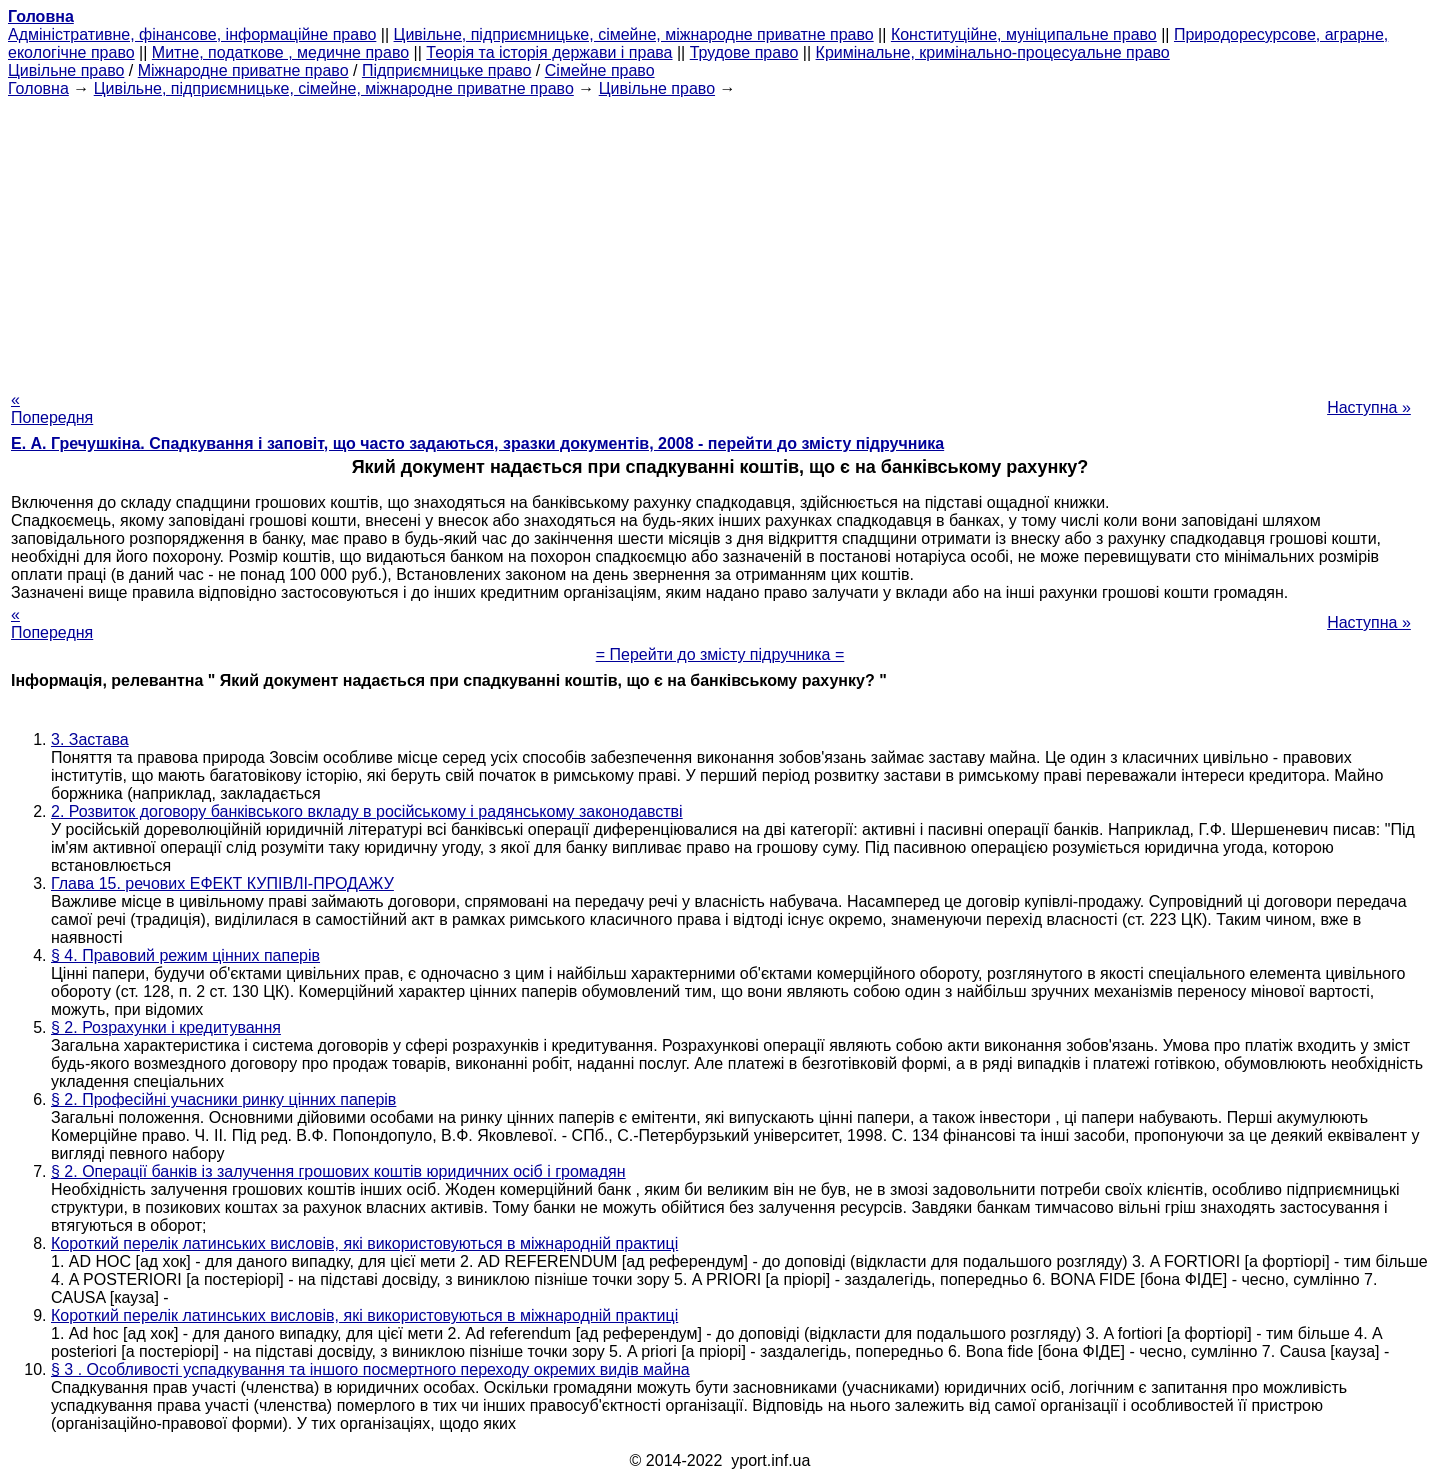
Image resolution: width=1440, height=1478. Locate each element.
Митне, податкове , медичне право (280, 52)
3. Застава (90, 739)
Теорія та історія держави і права (549, 52)
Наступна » (1369, 407)
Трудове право (744, 52)
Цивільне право (66, 70)
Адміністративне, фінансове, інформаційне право (192, 34)
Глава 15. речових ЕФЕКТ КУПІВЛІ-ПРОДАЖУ (222, 883)
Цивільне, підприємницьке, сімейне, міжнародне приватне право (634, 34)
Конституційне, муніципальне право (1024, 34)
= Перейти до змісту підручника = (720, 654)
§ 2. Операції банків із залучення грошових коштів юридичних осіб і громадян (338, 1171)
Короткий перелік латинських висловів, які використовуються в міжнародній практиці (364, 1243)
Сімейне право (600, 70)
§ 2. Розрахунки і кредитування (166, 1027)
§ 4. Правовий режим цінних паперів (185, 955)
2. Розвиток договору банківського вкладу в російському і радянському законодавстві (367, 811)
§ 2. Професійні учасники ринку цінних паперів (223, 1099)
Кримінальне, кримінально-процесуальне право (993, 52)
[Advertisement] (720, 238)
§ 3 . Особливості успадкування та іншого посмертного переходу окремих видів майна (370, 1369)
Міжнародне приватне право (243, 70)
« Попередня (52, 408)
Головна (38, 88)
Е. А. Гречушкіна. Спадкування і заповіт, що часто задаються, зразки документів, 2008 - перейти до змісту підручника (477, 443)
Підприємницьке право (447, 70)
